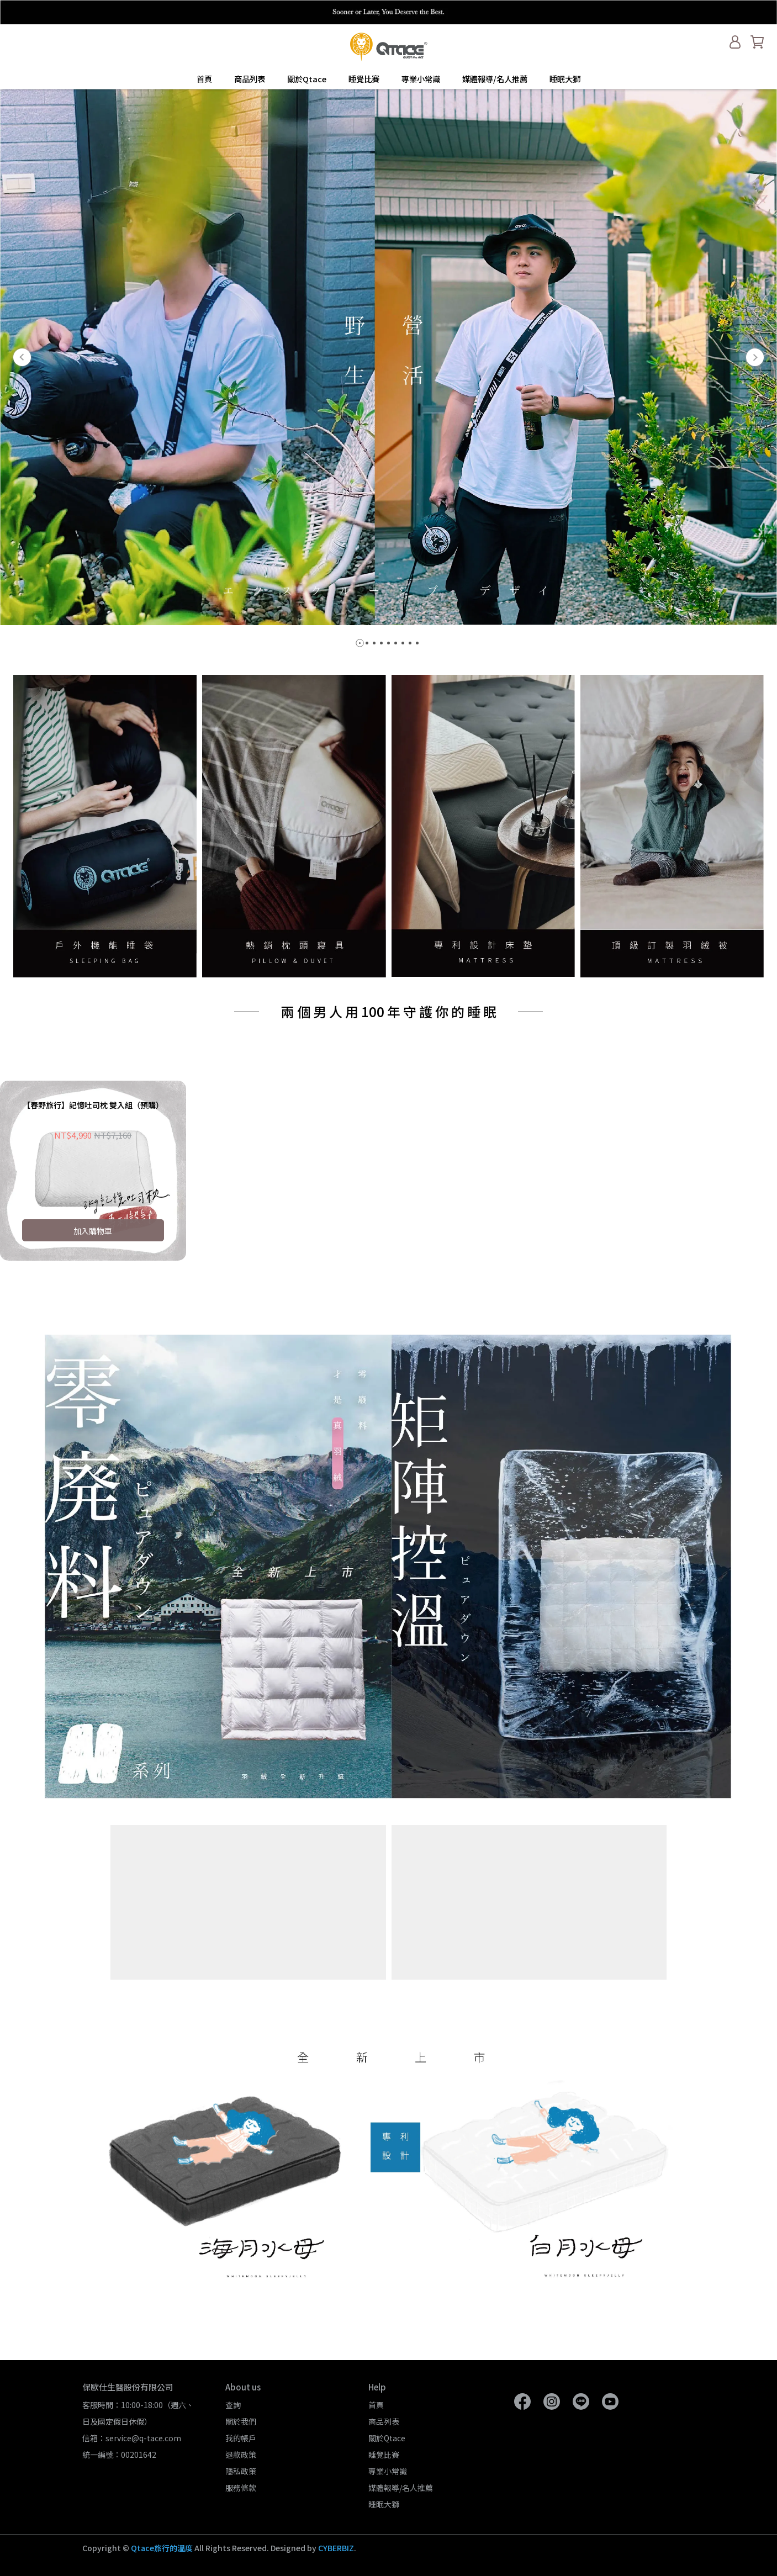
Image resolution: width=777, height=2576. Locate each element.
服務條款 (240, 2487)
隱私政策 (240, 2471)
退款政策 (240, 2454)
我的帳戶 (240, 2437)
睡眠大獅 (564, 78)
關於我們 (240, 2421)
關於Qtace (306, 78)
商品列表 (249, 78)
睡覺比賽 (363, 78)
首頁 (204, 78)
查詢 (233, 2404)
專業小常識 (420, 78)
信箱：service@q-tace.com (131, 2437)
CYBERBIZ (336, 2547)
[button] (22, 357)
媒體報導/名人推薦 (494, 78)
